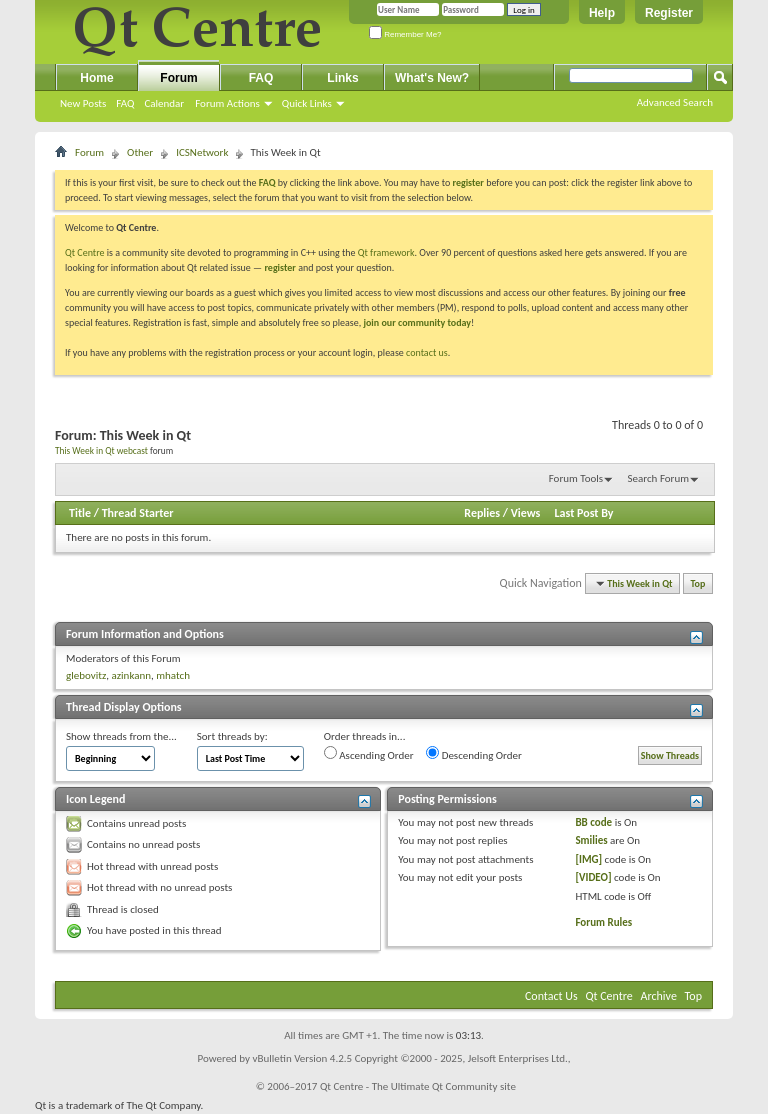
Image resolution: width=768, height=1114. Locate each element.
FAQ (125, 103)
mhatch (173, 675)
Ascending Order (369, 754)
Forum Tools (576, 478)
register (279, 267)
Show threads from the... (121, 736)
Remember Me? (405, 34)
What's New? (432, 78)
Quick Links (307, 103)
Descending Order (474, 754)
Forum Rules (603, 922)
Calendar (164, 103)
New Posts (83, 103)
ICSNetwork (202, 152)
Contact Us (551, 996)
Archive (659, 996)
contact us (427, 352)
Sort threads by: (232, 736)
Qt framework (386, 252)
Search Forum (659, 478)
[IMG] (588, 859)
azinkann (131, 675)
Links (342, 78)
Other (140, 152)
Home (96, 78)
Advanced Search (675, 102)
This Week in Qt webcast (101, 451)
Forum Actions (227, 103)
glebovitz (86, 675)
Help (602, 13)
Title (80, 513)
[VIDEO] (593, 877)
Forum (178, 78)
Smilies (591, 840)
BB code (593, 822)
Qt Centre (85, 252)
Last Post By (584, 513)
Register (669, 13)
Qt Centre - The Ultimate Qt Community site (418, 1086)
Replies (482, 513)
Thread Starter (138, 513)
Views (526, 513)
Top (698, 583)
